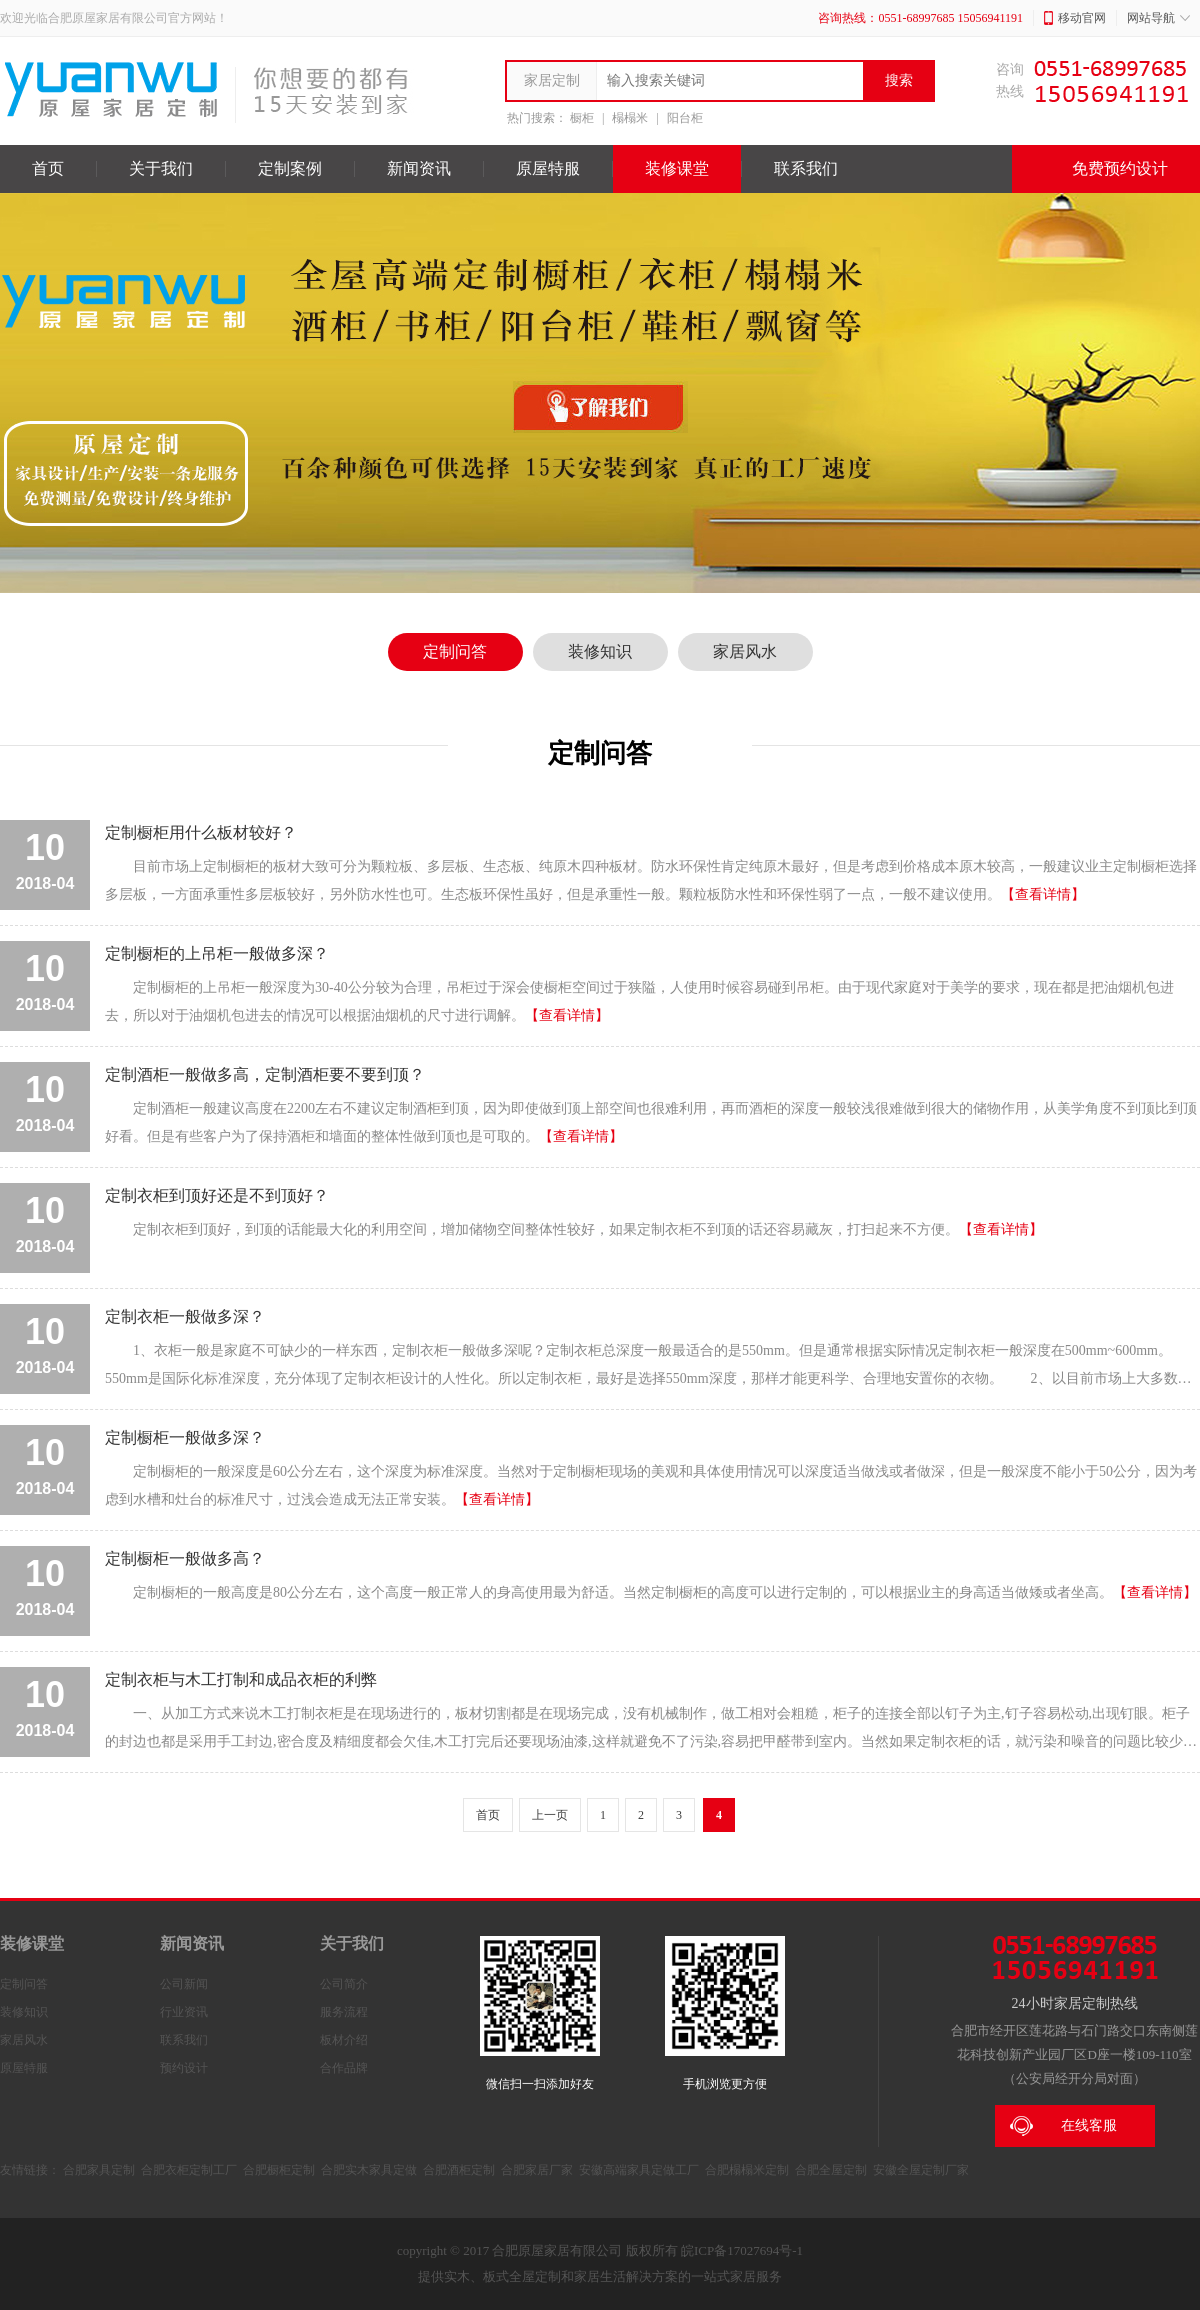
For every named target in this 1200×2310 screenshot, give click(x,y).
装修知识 (600, 651)
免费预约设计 (1106, 169)
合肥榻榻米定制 (747, 2170)
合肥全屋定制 (831, 2170)
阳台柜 (685, 118)
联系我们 (806, 168)
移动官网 (1075, 18)
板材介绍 (344, 2040)
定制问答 (455, 651)
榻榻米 (630, 118)
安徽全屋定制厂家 (921, 2170)
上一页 (550, 1815)
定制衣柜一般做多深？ (185, 1316)
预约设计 (184, 2068)
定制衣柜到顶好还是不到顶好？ (217, 1195)
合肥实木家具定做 (369, 2170)
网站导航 (1158, 18)
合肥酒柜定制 (459, 2170)
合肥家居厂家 (537, 2170)
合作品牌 (344, 2068)
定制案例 (290, 168)
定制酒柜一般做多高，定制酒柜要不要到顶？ (265, 1074)
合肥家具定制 (99, 2170)
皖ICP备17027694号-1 (742, 2250)
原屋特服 (548, 168)
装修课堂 (677, 168)
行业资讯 (184, 2012)
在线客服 (1063, 2126)
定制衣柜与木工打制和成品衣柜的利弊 (241, 1679)
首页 (48, 168)
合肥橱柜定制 (279, 2170)
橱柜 (582, 118)
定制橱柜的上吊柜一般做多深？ (217, 953)
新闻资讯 (419, 168)
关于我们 (161, 168)
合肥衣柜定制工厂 (189, 2170)
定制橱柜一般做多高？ (185, 1558)
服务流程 (344, 2012)
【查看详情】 (1043, 894)
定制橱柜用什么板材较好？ (201, 832)
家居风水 (745, 651)
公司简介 (344, 1984)
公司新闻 (184, 1984)
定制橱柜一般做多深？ (185, 1437)
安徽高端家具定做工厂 (639, 2170)
